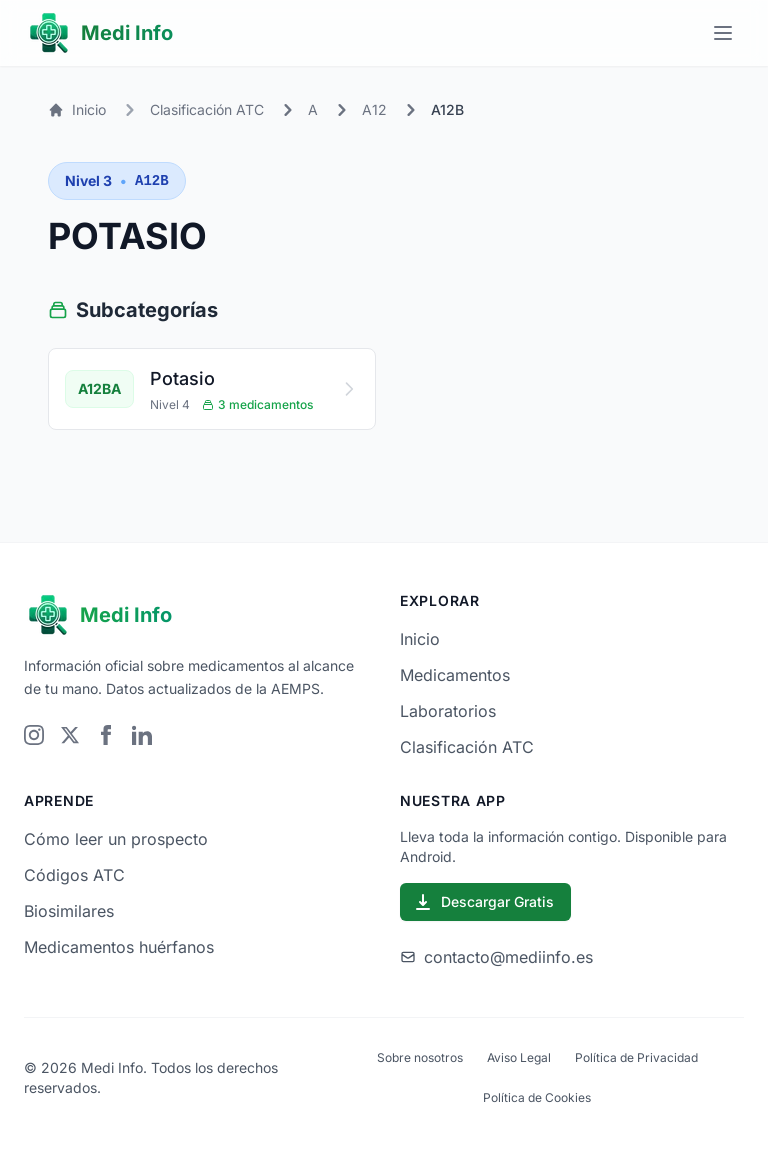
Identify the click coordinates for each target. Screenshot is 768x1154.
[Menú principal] (723, 33)
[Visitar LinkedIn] (142, 735)
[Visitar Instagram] (34, 735)
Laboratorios (448, 711)
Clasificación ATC (207, 109)
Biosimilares (69, 911)
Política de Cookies (537, 1097)
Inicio (77, 109)
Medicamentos (455, 675)
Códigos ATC (74, 875)
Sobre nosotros (420, 1057)
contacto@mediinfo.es (496, 957)
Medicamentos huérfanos (119, 947)
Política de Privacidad (636, 1057)
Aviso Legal (519, 1057)
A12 (374, 109)
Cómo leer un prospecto (116, 839)
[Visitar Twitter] (70, 735)
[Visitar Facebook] (106, 735)
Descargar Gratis (483, 902)
